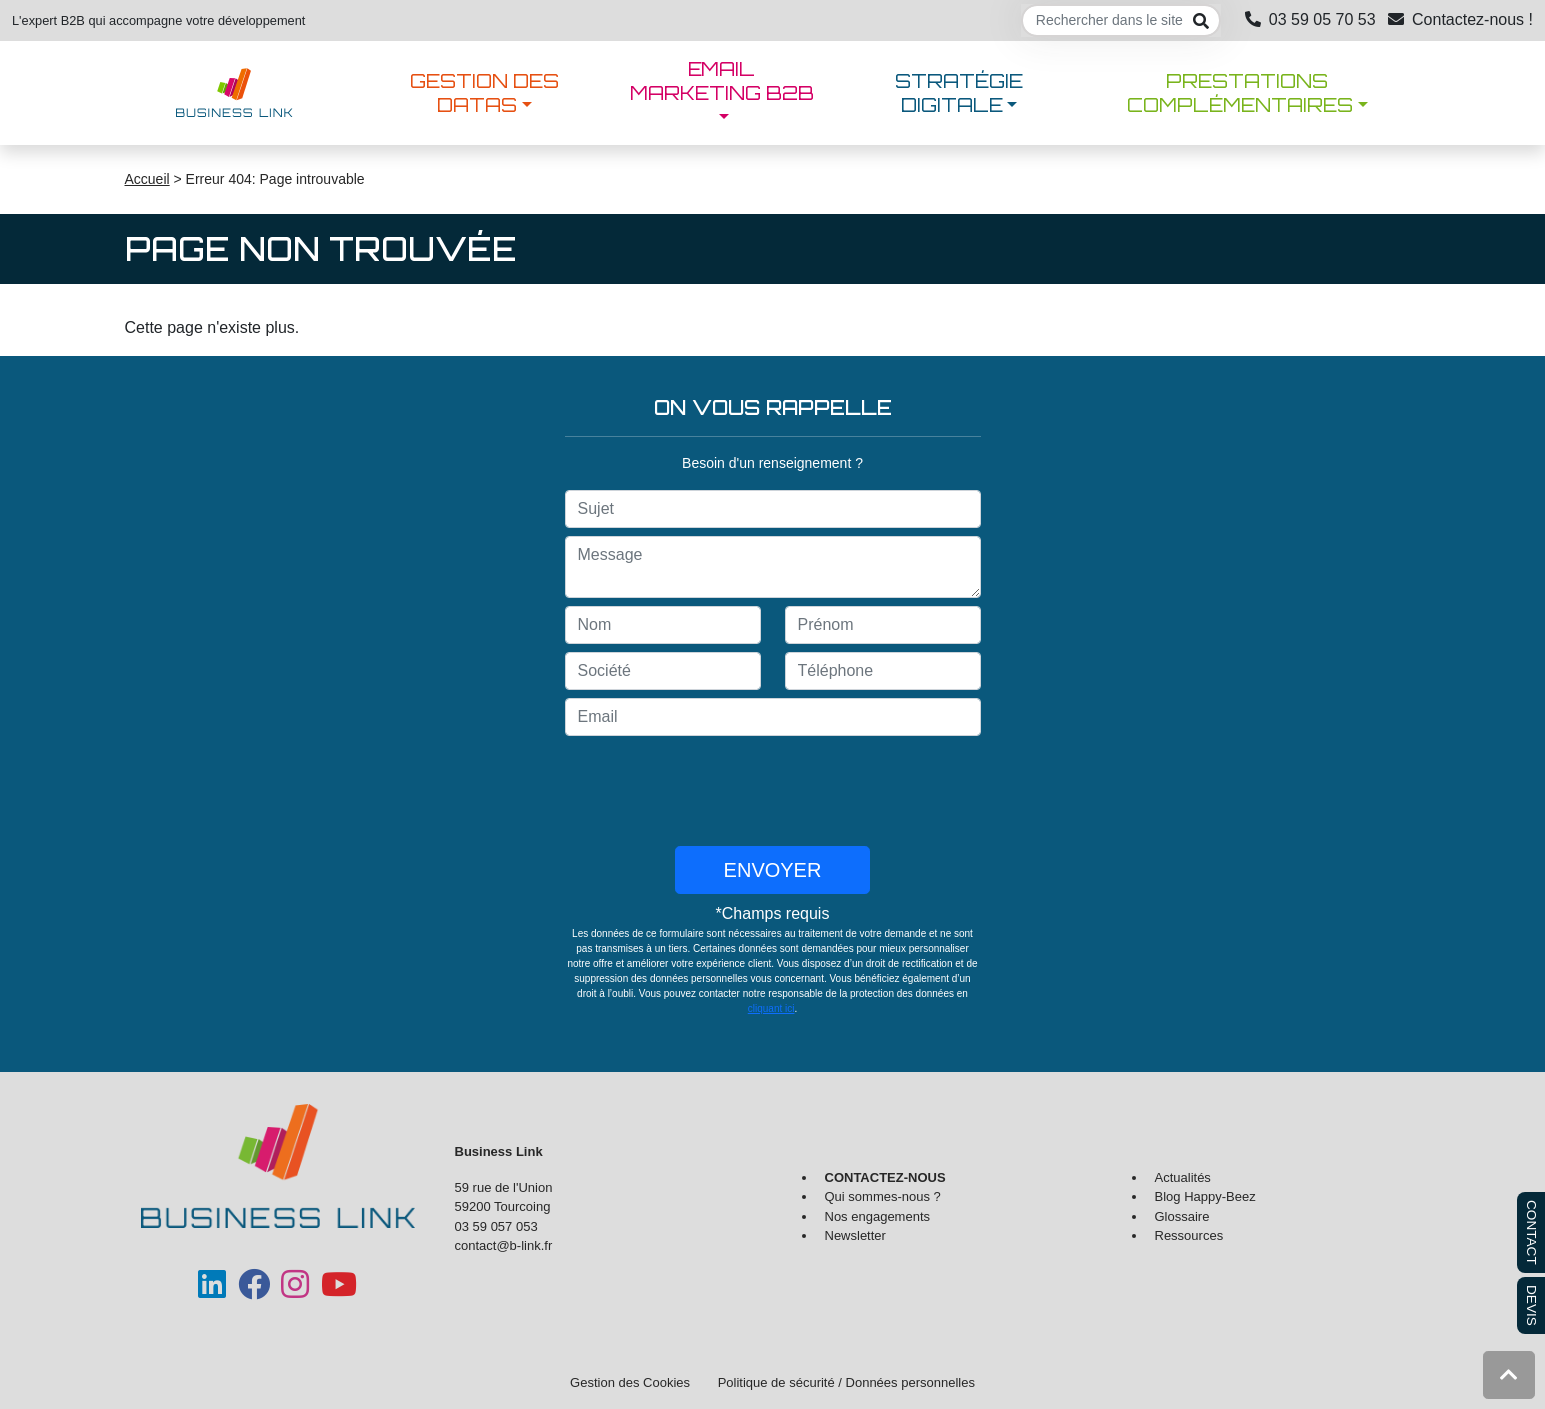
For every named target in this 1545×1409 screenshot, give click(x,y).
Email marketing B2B (722, 81)
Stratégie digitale (959, 93)
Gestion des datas (484, 93)
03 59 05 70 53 (1310, 19)
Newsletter (855, 1235)
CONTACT (1531, 1232)
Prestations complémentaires (1240, 93)
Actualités (1183, 1177)
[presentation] (773, 791)
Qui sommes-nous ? (883, 1196)
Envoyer (773, 870)
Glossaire (1182, 1216)
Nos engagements (878, 1216)
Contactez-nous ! (1460, 19)
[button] (1509, 1375)
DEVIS (1531, 1305)
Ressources (1189, 1235)
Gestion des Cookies (630, 1382)
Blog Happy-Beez (1205, 1196)
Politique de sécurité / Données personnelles (846, 1382)
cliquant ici (771, 1008)
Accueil (147, 179)
